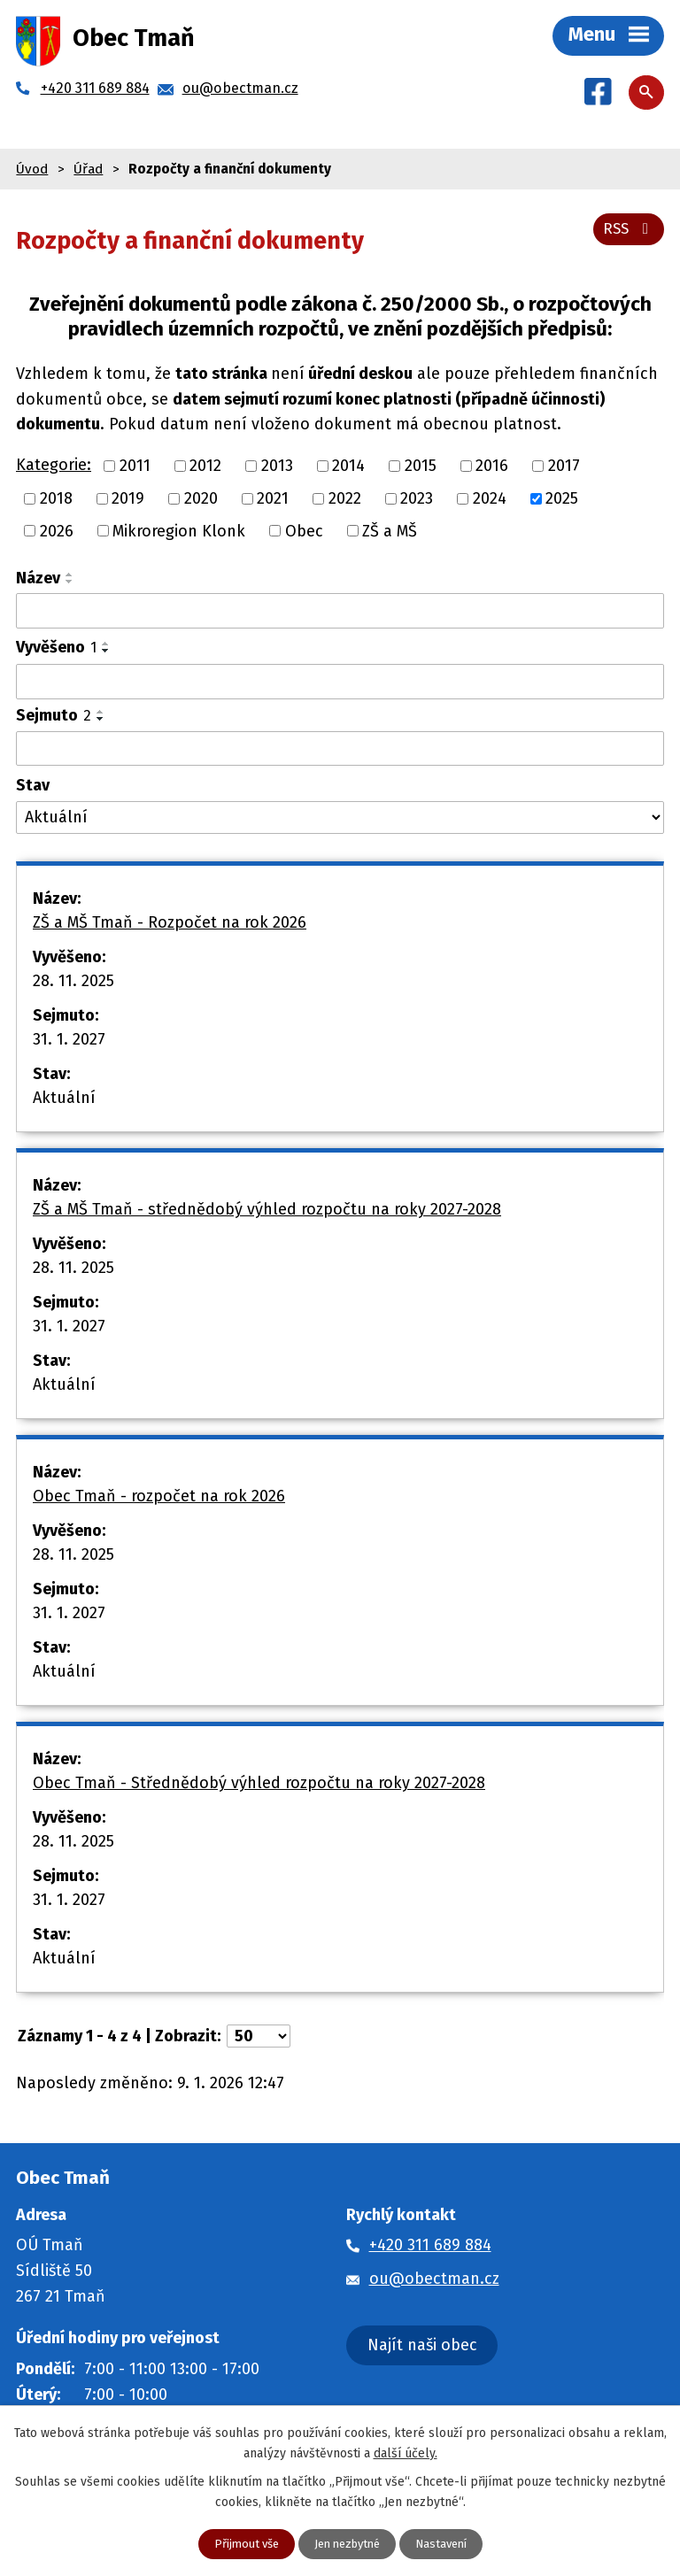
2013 (277, 465)
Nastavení (447, 2543)
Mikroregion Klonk (178, 530)
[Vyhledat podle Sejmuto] (340, 749)
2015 (421, 465)
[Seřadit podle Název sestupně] (70, 581)
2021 (273, 498)
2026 (56, 530)
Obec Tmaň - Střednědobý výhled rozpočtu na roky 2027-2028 (259, 1783)
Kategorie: (53, 464)
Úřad (88, 169)
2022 (344, 498)
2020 (201, 498)
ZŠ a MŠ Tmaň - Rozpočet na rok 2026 (169, 922)
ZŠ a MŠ (389, 530)
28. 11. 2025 (73, 981)
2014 (348, 465)
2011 (135, 465)
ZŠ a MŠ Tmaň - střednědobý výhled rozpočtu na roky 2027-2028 (267, 1209)
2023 (416, 498)
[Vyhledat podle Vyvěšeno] (340, 681)
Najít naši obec (422, 2345)
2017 (564, 465)
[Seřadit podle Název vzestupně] (70, 574)
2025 (561, 498)
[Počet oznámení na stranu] (258, 2036)
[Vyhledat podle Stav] (340, 817)
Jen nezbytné (347, 2543)
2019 (128, 498)
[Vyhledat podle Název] (340, 611)
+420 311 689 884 (430, 2245)
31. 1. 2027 (69, 1039)
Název (38, 578)
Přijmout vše (239, 2543)
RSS (627, 226)
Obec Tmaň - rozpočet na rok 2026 (159, 1496)
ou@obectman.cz (434, 2278)
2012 (205, 465)
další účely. (405, 2451)
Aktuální (64, 1097)
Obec (304, 530)
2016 (491, 465)
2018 (56, 498)
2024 (489, 498)
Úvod (32, 169)
